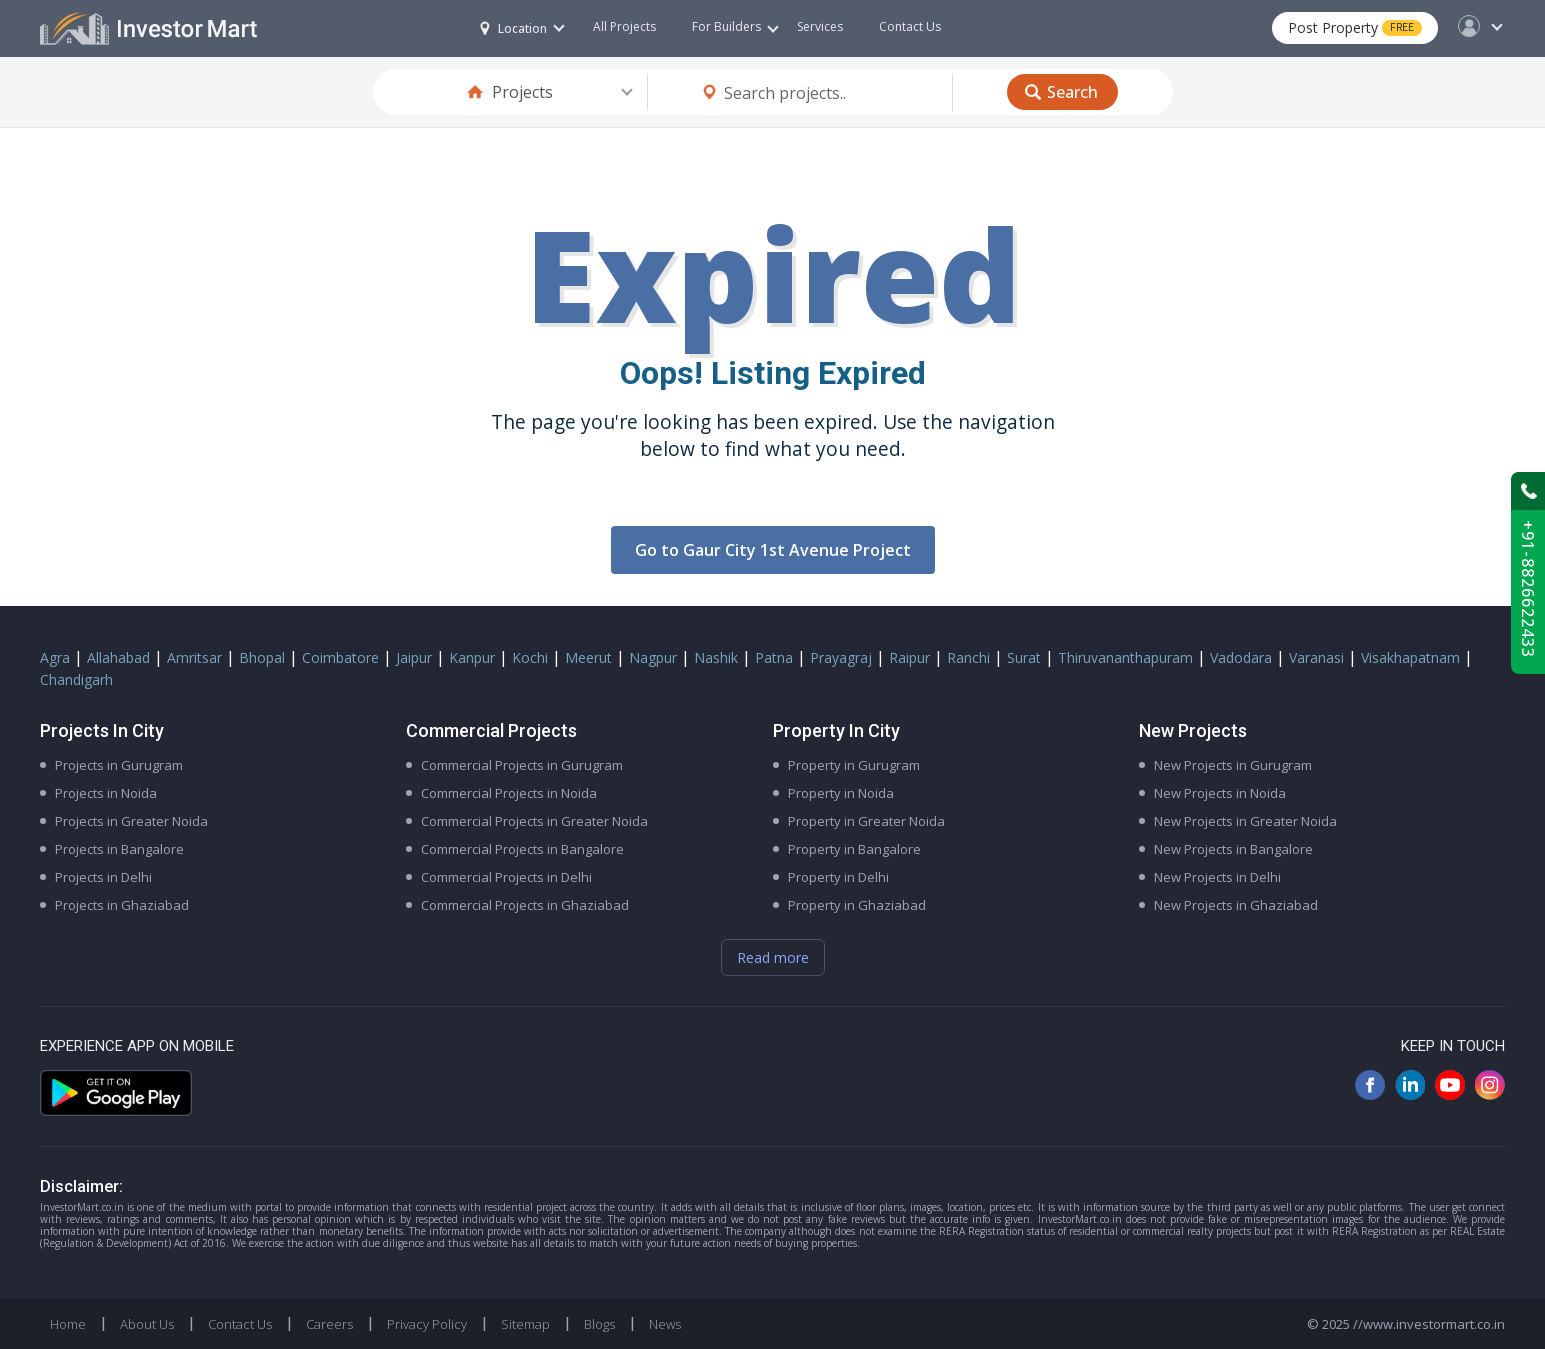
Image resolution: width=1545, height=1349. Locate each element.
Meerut (588, 657)
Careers (329, 1324)
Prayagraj (841, 657)
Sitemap (525, 1324)
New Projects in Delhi (1217, 877)
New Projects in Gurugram (1233, 765)
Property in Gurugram (854, 765)
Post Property (1355, 27)
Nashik (716, 657)
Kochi (530, 657)
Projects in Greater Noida (131, 821)
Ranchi (968, 657)
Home (68, 1324)
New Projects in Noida (1220, 793)
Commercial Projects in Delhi (506, 877)
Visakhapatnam (1410, 657)
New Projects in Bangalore (1233, 849)
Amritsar (194, 657)
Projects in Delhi (103, 877)
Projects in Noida (106, 793)
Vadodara (1241, 657)
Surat (1024, 657)
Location (513, 28)
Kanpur (472, 657)
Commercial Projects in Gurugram (522, 765)
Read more (773, 957)
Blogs (599, 1324)
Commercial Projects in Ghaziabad (525, 905)
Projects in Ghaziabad (122, 905)
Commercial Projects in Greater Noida (534, 821)
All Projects (624, 26)
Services (820, 26)
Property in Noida (841, 793)
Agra (55, 657)
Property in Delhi (838, 877)
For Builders (735, 26)
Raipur (909, 657)
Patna (774, 657)
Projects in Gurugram (119, 765)
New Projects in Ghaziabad (1236, 905)
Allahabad (118, 657)
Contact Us (910, 26)
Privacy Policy (427, 1324)
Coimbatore (340, 657)
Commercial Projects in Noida (509, 793)
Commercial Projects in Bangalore (522, 849)
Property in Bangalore (854, 849)
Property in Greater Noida (866, 821)
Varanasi (1316, 657)
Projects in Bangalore (119, 849)
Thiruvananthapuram (1125, 657)
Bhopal (262, 657)
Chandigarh (76, 679)
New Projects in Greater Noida (1245, 821)
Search (1072, 92)
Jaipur (414, 657)
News (665, 1324)
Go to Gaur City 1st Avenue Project (773, 550)
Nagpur (653, 657)
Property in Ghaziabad (857, 905)
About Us (147, 1324)
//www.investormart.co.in (1429, 1324)
